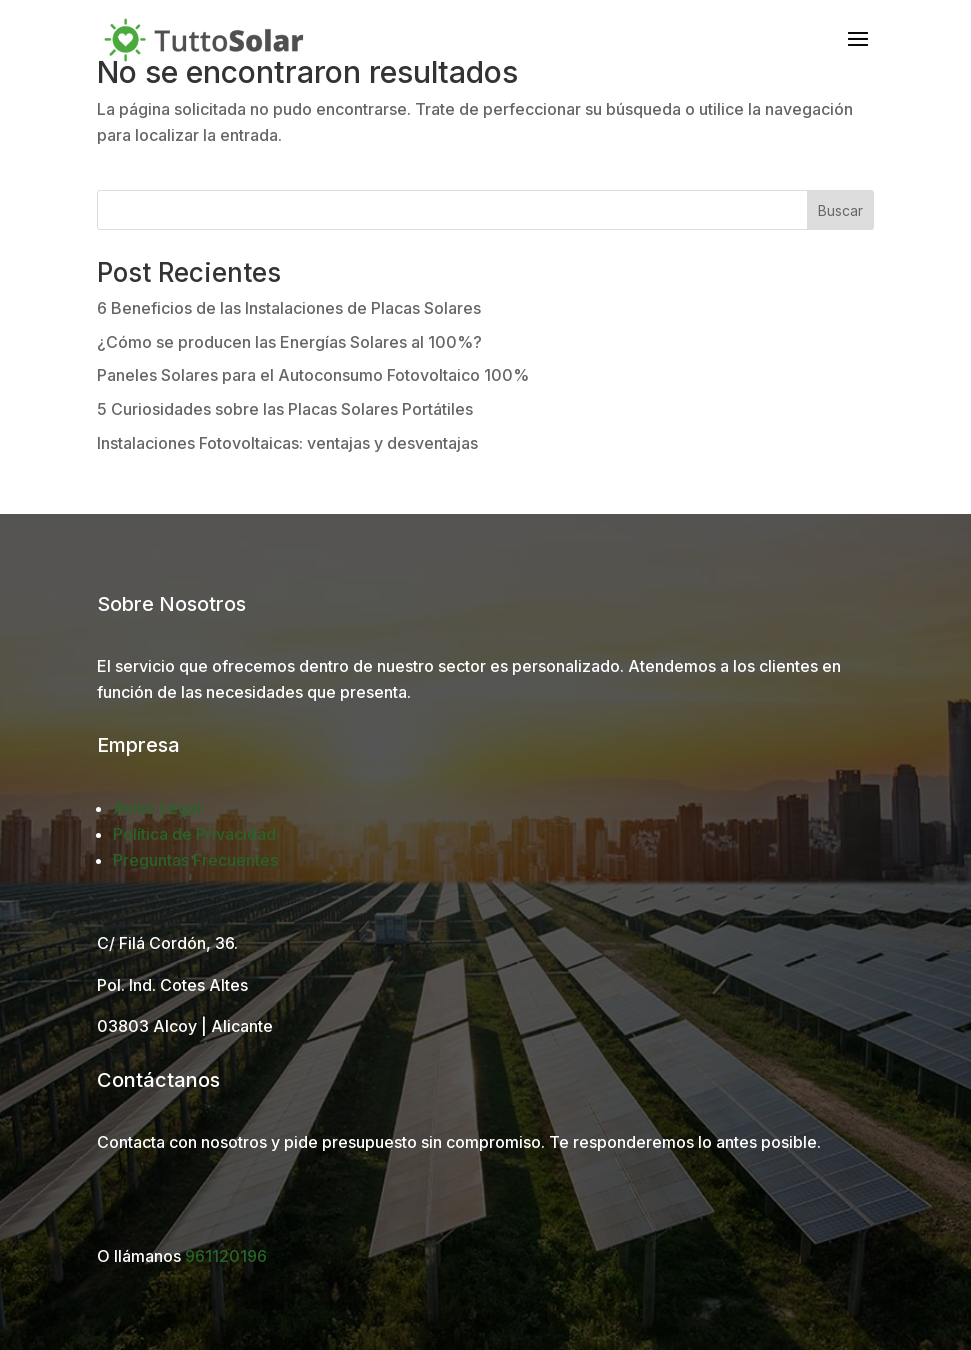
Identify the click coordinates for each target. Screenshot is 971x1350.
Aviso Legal (157, 808)
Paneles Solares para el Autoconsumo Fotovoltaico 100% (313, 375)
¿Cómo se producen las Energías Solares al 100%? (289, 342)
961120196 (226, 1256)
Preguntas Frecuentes (195, 860)
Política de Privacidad (194, 834)
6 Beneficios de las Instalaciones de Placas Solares (289, 308)
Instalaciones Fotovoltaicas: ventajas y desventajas (287, 443)
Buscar (840, 210)
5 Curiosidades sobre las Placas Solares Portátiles (285, 409)
